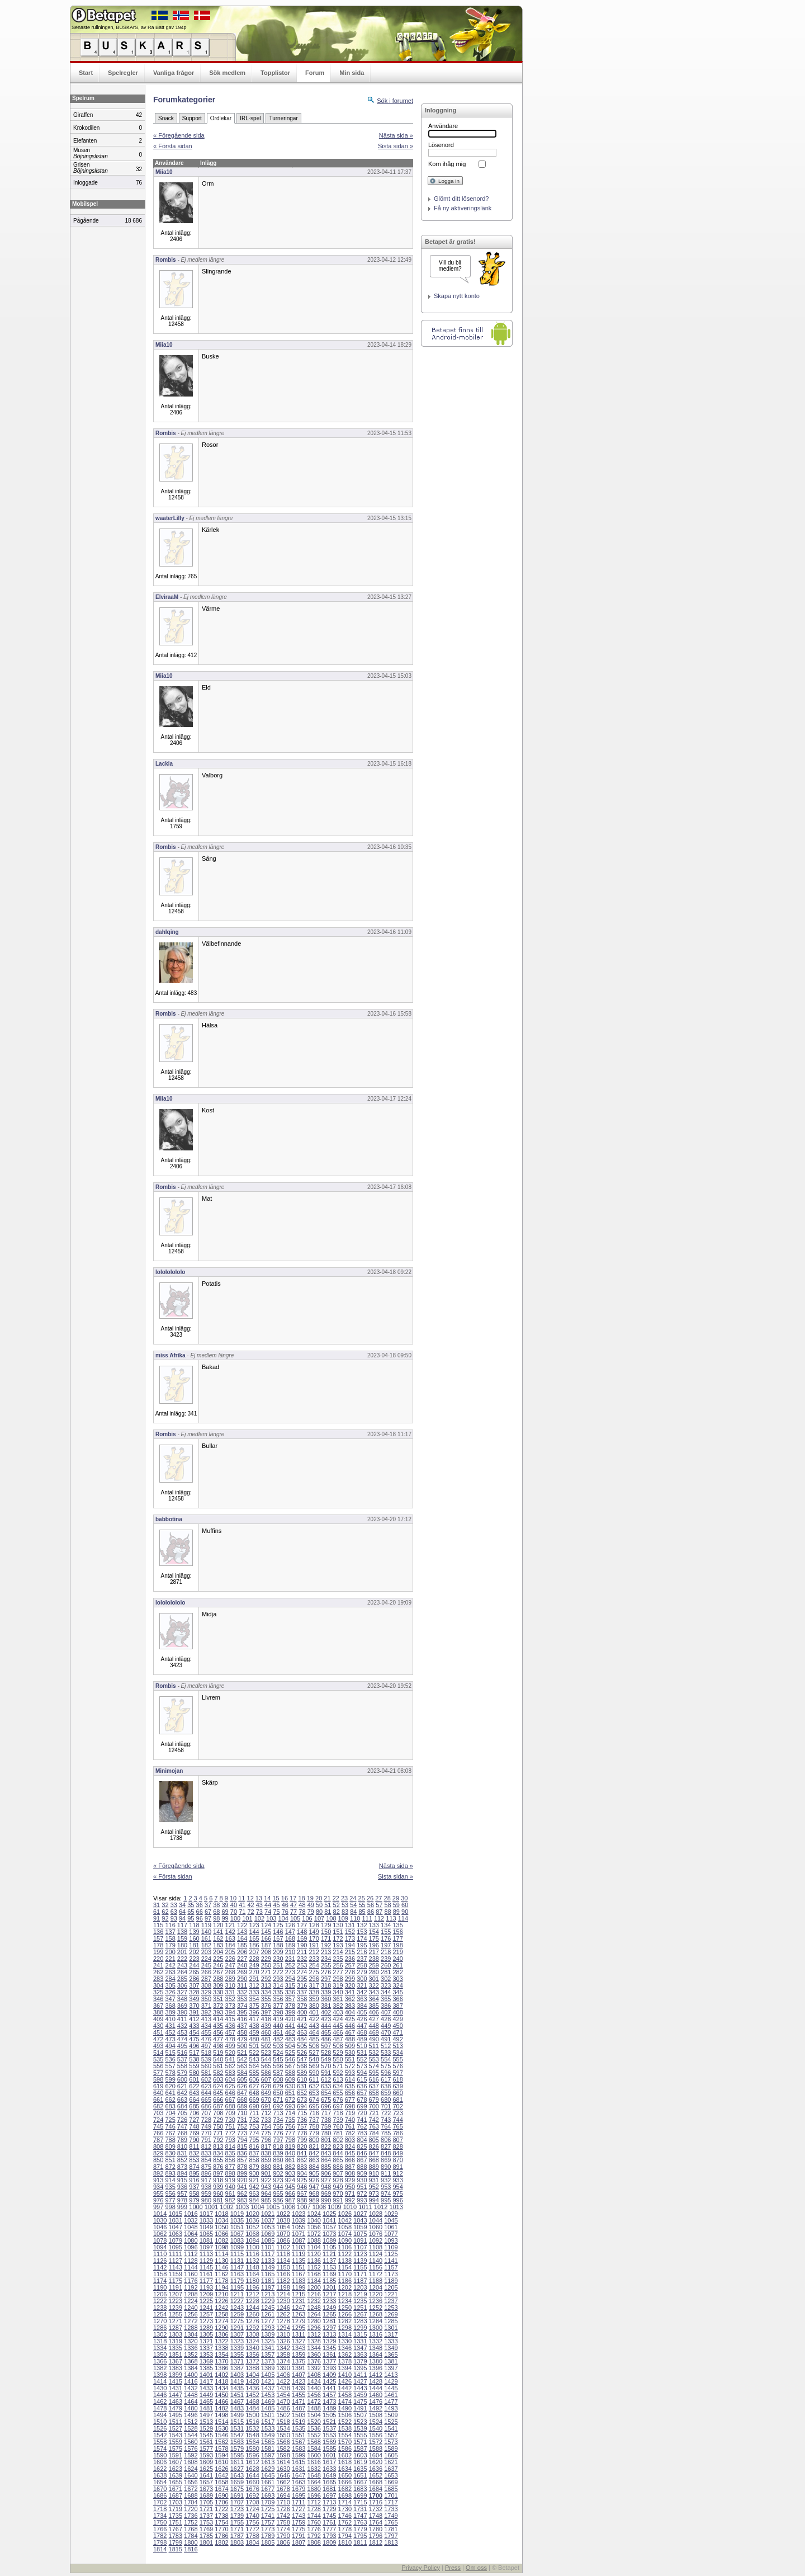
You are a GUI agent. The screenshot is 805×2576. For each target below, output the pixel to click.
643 (194, 2092)
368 (170, 2005)
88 (387, 1911)
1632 (313, 2468)
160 (194, 1938)
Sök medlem (227, 72)
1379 (360, 2361)
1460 (375, 2394)
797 (278, 2139)
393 (218, 2012)
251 (278, 1965)
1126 (160, 2260)
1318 (160, 2341)
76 (285, 1911)
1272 (190, 2321)
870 (397, 2160)
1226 (221, 2300)
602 (206, 2079)
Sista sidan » (395, 146)
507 (326, 2045)
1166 (283, 2274)
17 (293, 1898)
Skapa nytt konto (457, 295)
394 (230, 2012)
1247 (298, 2307)
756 (290, 2126)
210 (290, 1951)
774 (254, 2133)
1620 (375, 2462)
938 (206, 2186)
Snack (166, 118)
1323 (237, 2341)
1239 (175, 2307)
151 (338, 1931)
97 (208, 1918)
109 (343, 1918)
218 (386, 1951)
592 (338, 2072)
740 (350, 2119)
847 (374, 2153)
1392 (313, 2368)
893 (170, 2173)
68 (216, 1911)
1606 (160, 2462)
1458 (345, 2394)
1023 (298, 2213)
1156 (375, 2267)
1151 (298, 2267)
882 (290, 2166)
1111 (175, 2254)
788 (170, 2139)
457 (230, 2032)
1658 (221, 2482)
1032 (190, 2220)
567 (290, 2066)
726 (182, 2119)
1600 (313, 2455)
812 (206, 2146)
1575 (175, 2448)
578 (170, 2072)
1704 (190, 2502)
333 (254, 1992)
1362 (345, 2354)
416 (242, 2019)
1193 (206, 2287)
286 (194, 1978)
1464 (190, 2401)
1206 (160, 2294)
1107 (360, 2247)
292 (266, 1978)
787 (158, 2139)
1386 (221, 2368)
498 (218, 2045)
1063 (175, 2233)
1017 (206, 2213)
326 (170, 1992)
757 (302, 2126)
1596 (252, 2455)
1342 (283, 2347)
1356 (252, 2354)
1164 (252, 2274)
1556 (375, 2435)
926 (314, 2180)
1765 (390, 2522)
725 (170, 2119)
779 (314, 2133)
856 (230, 2160)
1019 (237, 2213)
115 (158, 1925)
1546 (221, 2435)
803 (350, 2139)
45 (276, 1905)
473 (170, 2039)
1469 (267, 2401)
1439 (298, 2388)
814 (230, 2146)
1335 (175, 2347)
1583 (298, 2448)
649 (266, 2092)
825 (362, 2146)
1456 (313, 2394)
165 (254, 1938)
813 (218, 2146)
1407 (298, 2374)
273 (290, 1972)
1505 (329, 2415)
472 (158, 2039)
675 (326, 2099)
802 (338, 2139)
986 (278, 2200)
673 (302, 2099)
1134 (283, 2260)
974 (386, 2193)
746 (170, 2126)
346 (158, 1998)
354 (254, 1998)
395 (242, 2012)
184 (230, 1945)
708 (218, 2113)
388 (158, 2012)
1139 (360, 2260)
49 (310, 1905)
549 (326, 2059)
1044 (375, 2220)
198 (397, 1945)
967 (302, 2193)
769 (194, 2133)
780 (326, 2133)
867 (362, 2160)
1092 (375, 2240)
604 (230, 2079)
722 (386, 2113)
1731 (360, 2509)
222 (182, 1958)
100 (235, 1918)
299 (350, 1978)
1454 (283, 2394)
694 (302, 2106)
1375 (298, 2361)
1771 (237, 2529)
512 (386, 2045)
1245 (267, 2307)
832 (194, 2153)
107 (319, 1918)
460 (266, 2032)
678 (362, 2099)
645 (218, 2092)
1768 (190, 2529)
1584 (313, 2448)
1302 (160, 2334)
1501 (267, 2415)
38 (216, 1905)
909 (362, 2173)
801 (326, 2139)
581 (206, 2072)
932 (386, 2180)
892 (158, 2173)
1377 (329, 2361)
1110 (160, 2254)
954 (397, 2186)
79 (310, 1911)
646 (230, 2092)
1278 (283, 2321)
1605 (390, 2455)
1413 (390, 2374)
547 (302, 2059)
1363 (360, 2354)
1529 (206, 2428)
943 (266, 2186)
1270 (160, 2321)
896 (206, 2173)
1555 (360, 2435)
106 (307, 1918)
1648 (313, 2475)
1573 (390, 2441)
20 (318, 1898)
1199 (298, 2287)
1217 (329, 2294)
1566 (283, 2441)
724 (158, 2119)
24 (352, 1898)
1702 (160, 2502)
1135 (298, 2260)
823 (338, 2146)
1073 (329, 2233)
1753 (206, 2522)
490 (374, 2039)
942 (254, 2186)
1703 (175, 2502)
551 (350, 2059)
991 (338, 2200)
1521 (329, 2421)
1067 (237, 2233)
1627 (237, 2468)
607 (266, 2079)
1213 (267, 2294)
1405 (267, 2374)
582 (218, 2072)
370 (194, 2005)
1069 (267, 2233)
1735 (175, 2515)
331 (230, 1992)
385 (374, 2005)
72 (250, 1911)
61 (156, 1911)
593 (350, 2072)
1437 (267, 2388)
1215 (298, 2294)
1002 (226, 2207)
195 (362, 1945)
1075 (360, 2233)
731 (242, 2119)
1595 (237, 2455)
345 (397, 1992)
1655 (175, 2482)
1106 (345, 2247)
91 (156, 1918)
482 (278, 2039)
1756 (252, 2522)
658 (374, 2092)
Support (192, 118)
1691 (237, 2495)
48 (302, 1905)
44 (267, 1905)
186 (254, 1945)
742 (374, 2119)
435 (218, 2025)
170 (314, 1938)
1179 (237, 2280)
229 (266, 1958)
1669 (390, 2482)
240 (397, 1958)
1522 (345, 2421)
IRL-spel (250, 118)
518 (206, 2052)
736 (302, 2119)
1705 (206, 2502)
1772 (252, 2529)
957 (182, 2193)
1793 (329, 2535)
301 (374, 1978)
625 (230, 2086)
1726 (283, 2509)
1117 (267, 2254)
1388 (252, 2368)
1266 (345, 2314)
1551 (298, 2435)
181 (194, 1945)
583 (230, 2072)
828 (397, 2146)
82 (336, 1911)
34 (182, 1905)
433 (194, 2025)
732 (254, 2119)
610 (302, 2079)
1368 (190, 2361)
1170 (345, 2274)
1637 (390, 2468)
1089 (329, 2240)
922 (266, 2180)
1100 (252, 2247)
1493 (390, 2408)
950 (350, 2186)
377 (278, 2005)
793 (230, 2139)
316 (302, 1985)
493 (158, 2045)
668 (242, 2099)
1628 (252, 2468)
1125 (390, 2254)
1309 (267, 2334)
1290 (221, 2327)
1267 (360, 2314)
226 (230, 1958)
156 (397, 1931)
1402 (221, 2374)
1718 (160, 2509)
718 (338, 2113)
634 (338, 2086)
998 (170, 2207)
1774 (283, 2529)
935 (170, 2186)
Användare (443, 125)
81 (327, 1911)
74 (267, 1911)
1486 (283, 2408)
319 (338, 1985)
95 (190, 1918)
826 (374, 2146)
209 (278, 1951)
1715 (360, 2502)
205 (230, 1951)
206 (242, 1951)
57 (379, 1905)
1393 (329, 2368)
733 (266, 2119)
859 (266, 2160)
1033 (206, 2220)
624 (218, 2086)
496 (194, 2045)
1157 (390, 2267)
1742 (283, 2515)
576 (397, 2066)
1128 (190, 2260)
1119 (298, 2254)
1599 (298, 2455)
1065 (206, 2233)
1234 (345, 2300)
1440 (313, 2388)
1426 (345, 2381)
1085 (267, 2240)
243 (182, 1965)
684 (182, 2106)
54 (353, 1905)
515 (170, 2052)
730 (230, 2119)
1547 (237, 2435)
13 (258, 1898)
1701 (390, 2495)
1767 (175, 2529)
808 (158, 2146)
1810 (345, 2542)
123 (254, 1925)
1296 (313, 2327)
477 (218, 2039)
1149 (267, 2267)
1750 (160, 2522)
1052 (252, 2227)
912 (397, 2173)
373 (230, 2005)
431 (170, 2025)
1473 (329, 2401)
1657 (206, 2482)
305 (170, 1985)
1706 (221, 2502)
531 (362, 2052)
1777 (329, 2529)
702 (397, 2106)
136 (158, 1931)
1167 (298, 2274)
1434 (221, 2388)
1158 (160, 2274)
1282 (345, 2321)
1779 (360, 2529)
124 (266, 1925)
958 (194, 2193)
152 (350, 1931)
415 (230, 2019)
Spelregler (123, 72)
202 (194, 1951)
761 (350, 2126)
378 (290, 2005)
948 (326, 2186)
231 (290, 1958)
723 (397, 2113)
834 (218, 2153)
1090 (345, 2240)
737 (314, 2119)
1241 (206, 2307)
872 (170, 2166)
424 (338, 2019)
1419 (237, 2381)
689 (242, 2106)
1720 (190, 2509)
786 (397, 2133)
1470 (283, 2401)
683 (170, 2106)
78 (302, 1911)
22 (336, 1898)
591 (326, 2072)
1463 (175, 2401)
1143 (175, 2267)
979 (194, 2200)
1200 (313, 2287)
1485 (267, 2408)
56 (370, 1905)
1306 (221, 2334)
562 (230, 2066)
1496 (190, 2415)
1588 (375, 2448)
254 (314, 1965)
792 (218, 2139)
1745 (329, 2515)
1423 (298, 2381)
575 (386, 2066)
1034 (221, 2220)
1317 (390, 2334)
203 (206, 1951)
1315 (360, 2334)
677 (350, 2099)
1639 (175, 2475)
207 (254, 1951)
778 (302, 2133)
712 (266, 2113)
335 (278, 1992)
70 (233, 1911)
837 (254, 2153)
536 (170, 2059)
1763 (360, 2522)
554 (386, 2059)
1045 (390, 2220)
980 (206, 2200)
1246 (283, 2307)
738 (326, 2119)
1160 (190, 2274)
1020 (252, 2213)
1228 (252, 2300)
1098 (221, 2247)
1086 (283, 2240)
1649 (329, 2475)
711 (254, 2113)
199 (158, 1951)
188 (278, 1945)
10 (233, 1898)
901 (266, 2173)
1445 (390, 2388)
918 (218, 2180)
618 (397, 2079)
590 (314, 2072)
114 (403, 1918)
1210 (221, 2294)
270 (254, 1972)
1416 (190, 2381)
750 (218, 2126)
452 (170, 2032)
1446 (160, 2394)
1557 (390, 2435)
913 (158, 2180)
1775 (298, 2529)
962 (242, 2193)
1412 (375, 2374)
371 (206, 2005)
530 (350, 2052)
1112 (190, 2254)
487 (338, 2039)
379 (302, 2005)
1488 (313, 2408)
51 (327, 1905)
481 (266, 2039)
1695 (298, 2495)
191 (314, 1945)
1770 (221, 2529)
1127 (175, 2260)
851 (170, 2160)
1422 (283, 2381)
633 (326, 2086)
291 (254, 1978)
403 (338, 2012)
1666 (345, 2482)
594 (362, 2072)
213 (326, 1951)
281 (386, 1972)
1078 (160, 2240)
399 (290, 2012)
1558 (160, 2441)
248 (242, 1965)
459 (254, 2032)
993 (362, 2200)
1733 (390, 2509)
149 (314, 1931)
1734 (160, 2515)
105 (295, 1918)
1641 (206, 2475)
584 (242, 2072)
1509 (390, 2415)
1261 (267, 2314)
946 (302, 2186)
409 (158, 2019)
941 (242, 2186)
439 (266, 2025)
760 (338, 2126)
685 (194, 2106)
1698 (345, 2495)
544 (266, 2059)
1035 (237, 2220)
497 (206, 2045)
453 (182, 2032)
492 (397, 2039)
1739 (237, 2515)
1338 (221, 2347)
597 (397, 2072)
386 (386, 2005)
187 (266, 1945)
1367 (175, 2361)
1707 (237, 2502)
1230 (283, 2300)
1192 (190, 2287)
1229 (267, 2300)
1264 (313, 2314)
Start (86, 72)
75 (276, 1911)
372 (218, 2005)
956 (170, 2193)
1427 (360, 2381)
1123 (360, 2254)
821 (314, 2146)
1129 (206, 2260)
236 (350, 1958)
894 (182, 2173)
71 (242, 1911)
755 (278, 2126)
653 (314, 2092)
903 (290, 2173)
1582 (283, 2448)
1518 (283, 2421)
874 (194, 2166)
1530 (221, 2428)
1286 (160, 2327)
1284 (375, 2321)
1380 (375, 2361)
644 (206, 2092)
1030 (160, 2220)
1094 (160, 2247)
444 (326, 2025)
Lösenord (441, 144)
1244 (252, 2307)
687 (218, 2106)
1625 (206, 2468)
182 (206, 1945)
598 (158, 2079)
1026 (345, 2213)
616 (374, 2079)
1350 (160, 2354)
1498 (221, 2415)
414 (218, 2019)
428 (386, 2019)
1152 (313, 2267)
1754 (221, 2522)
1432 (190, 2388)
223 (194, 1958)
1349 (390, 2347)
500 (242, 2045)
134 (386, 1925)
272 (278, 1972)
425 (350, 2019)
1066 (221, 2233)
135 (397, 1925)
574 (374, 2066)
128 (314, 1925)
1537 (329, 2428)
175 (374, 1938)
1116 (252, 2254)
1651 (360, 2475)
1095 (175, 2247)
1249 (329, 2307)
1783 (175, 2535)
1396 (375, 2368)
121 (230, 1925)
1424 (313, 2381)
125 (278, 1925)
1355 (237, 2354)
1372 (252, 2361)
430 (158, 2025)
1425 (329, 2381)
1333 (390, 2341)
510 (362, 2045)
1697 (329, 2495)
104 (283, 1918)
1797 (390, 2535)
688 (230, 2106)
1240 (190, 2307)
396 (254, 2012)
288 (218, 1978)
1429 (390, 2381)
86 (370, 1911)
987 (290, 2200)
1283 (360, 2321)
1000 (195, 2207)
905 (314, 2173)
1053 (267, 2227)
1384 (190, 2368)
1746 (345, 2515)
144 (254, 1931)
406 (374, 2012)
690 (254, 2106)
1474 (345, 2401)
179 (170, 1945)
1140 (375, 2260)
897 (218, 2173)
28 (387, 1898)
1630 (283, 2468)
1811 (360, 2542)
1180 (252, 2280)
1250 (345, 2307)
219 (397, 1951)
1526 (160, 2428)
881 (278, 2166)
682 (158, 2106)
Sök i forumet (395, 100)
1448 (190, 2394)
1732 (375, 2509)
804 (362, 2139)
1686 (160, 2495)
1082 (221, 2240)
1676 (252, 2488)
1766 (160, 2529)
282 (397, 1972)
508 (338, 2045)
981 (218, 2200)
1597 (267, 2455)
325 (158, 1992)
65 (190, 1911)
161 (206, 1938)
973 (374, 2193)
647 (242, 2092)
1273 (206, 2321)
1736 (190, 2515)
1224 (190, 2300)
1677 (267, 2488)
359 (314, 1998)
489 (362, 2039)
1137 (329, 2260)
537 (182, 2059)
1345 (329, 2347)
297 (326, 1978)
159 (182, 1938)
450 (397, 2025)
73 (259, 1911)
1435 (237, 2388)
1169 (329, 2274)
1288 (190, 2327)
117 (182, 1925)
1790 (283, 2535)
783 (362, 2133)
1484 (252, 2408)
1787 (237, 2535)
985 (266, 2200)
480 (254, 2039)
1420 (252, 2381)
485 (314, 2039)
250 (266, 1965)
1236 (375, 2300)
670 (266, 2099)
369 (182, 2005)
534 (397, 2052)
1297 (329, 2327)
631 (302, 2086)
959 (206, 2193)
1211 (237, 2294)
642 (182, 2092)
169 (302, 1938)
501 (254, 2045)
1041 (329, 2220)
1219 (360, 2294)
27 (378, 1898)
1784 (190, 2535)
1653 (390, 2475)
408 (397, 2012)
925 (302, 2180)
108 (331, 1918)
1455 (298, 2394)
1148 (252, 2267)
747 (182, 2126)
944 (278, 2186)
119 (206, 1925)
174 (362, 1938)
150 (326, 1931)
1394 (345, 2368)
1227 (237, 2300)
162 (218, 1938)
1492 (375, 2408)
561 (218, 2066)
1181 (267, 2280)
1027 (360, 2213)
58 (387, 1905)
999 (182, 2207)
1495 (175, 2415)
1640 (190, 2475)
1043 (360, 2220)
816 (254, 2146)
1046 (160, 2227)
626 (242, 2086)
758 (314, 2126)
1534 (283, 2428)
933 (397, 2180)
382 (338, 2005)
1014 (160, 2213)
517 (194, 2052)
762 (362, 2126)
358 (302, 1998)
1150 (283, 2267)
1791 (298, 2535)
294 (290, 1978)
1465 (206, 2401)
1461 (390, 2394)
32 (165, 1905)
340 (338, 1992)
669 (254, 2099)
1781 (390, 2529)
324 (397, 1985)
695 (314, 2106)
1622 (160, 2468)
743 (386, 2119)
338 (314, 1992)
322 (374, 1985)
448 (374, 2025)
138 (182, 1931)
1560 (190, 2441)
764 (386, 2126)
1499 (237, 2415)
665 (206, 2099)
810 (182, 2146)
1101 (267, 2247)
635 (350, 2086)
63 (174, 1911)
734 (278, 2119)
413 (206, 2019)
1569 (329, 2441)
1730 (345, 2509)
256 (338, 1965)
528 (326, 2052)
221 (170, 1958)
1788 (252, 2535)
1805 (267, 2542)
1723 (237, 2509)
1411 (360, 2374)
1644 (252, 2475)
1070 (283, 2233)
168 (290, 1938)
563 (242, 2066)
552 (362, 2059)
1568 (313, 2441)
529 (338, 2052)
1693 (267, 2495)
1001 (211, 2207)
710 (242, 2113)
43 (259, 1905)
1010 (350, 2207)
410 (170, 2019)
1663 (298, 2482)
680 (386, 2099)
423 (326, 2019)
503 (278, 2045)
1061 (390, 2227)
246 (218, 1965)
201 (182, 1951)
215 (350, 1951)
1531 (237, 2428)
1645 (267, 2475)
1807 (298, 2542)
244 (194, 1965)
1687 (175, 2495)
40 (233, 1905)
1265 (329, 2314)
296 (314, 1978)
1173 (390, 2274)
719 (350, 2113)
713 (278, 2113)
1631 (298, 2468)
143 (242, 1931)
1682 (345, 2488)
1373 (267, 2361)
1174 (160, 2280)
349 (194, 1998)
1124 (375, 2254)
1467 (237, 2401)
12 (250, 1898)
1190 (160, 2287)
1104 (313, 2247)
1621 (390, 2462)
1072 (313, 2233)
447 (362, 2025)
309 (218, 1985)
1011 (365, 2207)
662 (170, 2099)
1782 (160, 2535)
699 (362, 2106)
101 (247, 1918)
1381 (390, 2361)
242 (170, 1965)
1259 (237, 2314)
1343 (298, 2347)
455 (206, 2032)
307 (194, 1985)
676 (338, 2099)
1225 (206, 2300)
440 (278, 2025)
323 (386, 1985)
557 (170, 2066)
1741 (267, 2515)
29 (395, 1898)
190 (302, 1945)
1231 (298, 2300)
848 (386, 2153)
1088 (313, 2240)
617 (386, 2079)
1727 (298, 2509)
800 (314, 2139)
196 (374, 1945)
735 (290, 2119)
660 (397, 2092)
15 (275, 1898)
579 (182, 2072)
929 (350, 2180)
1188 (375, 2280)
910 (374, 2173)
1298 (345, 2327)
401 (314, 2012)
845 (350, 2153)
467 (350, 2032)
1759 (298, 2522)
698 (350, 2106)
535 (158, 2059)
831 (182, 2153)
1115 (237, 2254)
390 (182, 2012)
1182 (283, 2280)
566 (278, 2066)
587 (278, 2072)
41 (242, 1905)
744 (397, 2119)
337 (302, 1992)
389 (170, 2012)
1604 (375, 2455)
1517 (267, 2421)
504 (290, 2045)
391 (194, 2012)
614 (350, 2079)
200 (170, 1951)
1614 (283, 2462)
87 (379, 1911)
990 (326, 2200)
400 (302, 2012)
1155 (360, 2267)
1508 (375, 2415)
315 (290, 1985)
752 (242, 2126)
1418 (221, 2381)
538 (194, 2059)
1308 (252, 2334)
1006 (288, 2207)
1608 (190, 2462)
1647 (298, 2475)
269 (242, 1972)
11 (241, 1898)
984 (254, 2200)
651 (290, 2092)
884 (314, 2166)
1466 (221, 2401)
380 (314, 2005)
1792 (313, 2535)
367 (158, 2005)
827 (386, 2146)
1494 (160, 2415)
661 (158, 2099)
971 (350, 2193)
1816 (190, 2549)
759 (326, 2126)
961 (230, 2193)
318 (326, 1985)
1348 (375, 2347)
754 (266, 2126)
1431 (175, 2388)
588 (290, 2072)
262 (158, 1972)
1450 (221, 2394)
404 (350, 2012)
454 (194, 2032)
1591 (175, 2455)
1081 (206, 2240)
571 (338, 2066)
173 (350, 1938)
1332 (375, 2341)
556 (158, 2066)
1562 (221, 2441)
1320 (190, 2341)
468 (362, 2032)
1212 (252, 2294)
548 (314, 2059)
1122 (345, 2254)
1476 (375, 2401)
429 (397, 2019)
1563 (237, 2441)
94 (182, 1918)
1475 (360, 2401)
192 (326, 1945)
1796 (375, 2535)
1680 (313, 2488)
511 (374, 2045)
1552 (313, 2435)
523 (266, 2052)
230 (278, 1958)
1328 (313, 2341)
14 (267, 1898)
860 (278, 2160)
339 (326, 1992)
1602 (345, 2455)
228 (254, 1958)
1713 (329, 2502)
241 (158, 1965)
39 (225, 1905)
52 (336, 1905)
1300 (375, 2327)
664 (194, 2099)
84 (353, 1911)
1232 (313, 2300)
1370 (221, 2361)
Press (453, 2567)
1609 (206, 2462)
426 (362, 2019)
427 (374, 2019)
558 (182, 2066)
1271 (175, 2321)
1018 (221, 2213)
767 (170, 2133)
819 (290, 2146)
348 (182, 1998)
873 (182, 2166)
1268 (375, 2314)
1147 (237, 2267)
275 (314, 1972)
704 (170, 2113)
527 (314, 2052)
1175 (175, 2280)
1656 (190, 2482)
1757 (267, 2522)
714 (290, 2113)
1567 (298, 2441)
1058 (345, 2227)
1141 (390, 2260)
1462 (160, 2401)
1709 (267, 2502)
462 (290, 2032)
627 (254, 2086)
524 (278, 2052)
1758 (283, 2522)
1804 (252, 2542)
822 (326, 2146)
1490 (345, 2408)
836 (242, 2153)
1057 (329, 2227)
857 (242, 2160)
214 (338, 1951)
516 (182, 2052)
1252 (375, 2307)
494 (170, 2045)
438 (254, 2025)
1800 (190, 2542)
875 (206, 2166)
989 (314, 2200)
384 (362, 2005)
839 (278, 2153)
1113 (206, 2254)
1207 (175, 2294)
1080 (190, 2240)
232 (302, 1958)
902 (278, 2173)
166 (266, 1938)
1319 (175, 2341)
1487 (298, 2408)
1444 (375, 2388)
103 (271, 1918)
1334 (160, 2347)
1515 (237, 2421)
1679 (298, 2488)
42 (250, 1905)
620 (170, 2086)
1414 (160, 2381)
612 (326, 2079)
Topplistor (275, 72)
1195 (237, 2287)
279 (362, 1972)
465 (326, 2032)
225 (218, 1958)
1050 (221, 2227)
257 (350, 1965)
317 (314, 1985)
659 (386, 2092)
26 (370, 1898)
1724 (252, 2509)
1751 (175, 2522)
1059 (360, 2227)
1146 (221, 2267)
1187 (360, 2280)
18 (301, 1898)
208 (266, 1951)
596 (386, 2072)
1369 (206, 2361)
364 (374, 1998)
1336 (190, 2347)
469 (374, 2032)
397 (266, 2012)
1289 (206, 2327)
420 (290, 2019)
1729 (329, 2509)
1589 (390, 2448)
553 (374, 2059)
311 (242, 1985)
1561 (206, 2441)
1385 (206, 2368)
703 (158, 2113)
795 (254, 2139)
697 (338, 2106)
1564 (252, 2441)
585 (254, 2072)
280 (374, 1972)
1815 (175, 2549)
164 (242, 1938)
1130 (221, 2260)
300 (362, 1978)
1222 (160, 2300)
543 (254, 2059)
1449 (206, 2394)
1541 (390, 2428)
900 (254, 2173)
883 (302, 2166)
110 (355, 1918)
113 (391, 1918)
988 (302, 2200)
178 (158, 1945)
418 (266, 2019)
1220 (375, 2294)
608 (278, 2079)
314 (278, 1985)
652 (302, 2092)
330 (218, 1992)
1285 (390, 2321)
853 (194, 2160)
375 (254, 2005)
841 (302, 2153)
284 (170, 1978)
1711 (298, 2502)
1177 (206, 2280)
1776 (313, 2529)
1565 (267, 2441)
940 (230, 2186)
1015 (175, 2213)
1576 (190, 2448)
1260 (252, 2314)
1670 (160, 2488)
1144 (190, 2267)
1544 (190, 2435)
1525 (390, 2421)
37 (208, 1905)
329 (206, 1992)
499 (230, 2045)
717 (326, 2113)
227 (242, 1958)
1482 (221, 2408)
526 (302, 2052)
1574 (160, 2448)
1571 (360, 2441)
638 (386, 2086)
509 (350, 2045)
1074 (345, 2233)
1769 (206, 2529)
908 (350, 2173)
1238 (160, 2307)
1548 (252, 2435)
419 (278, 2019)
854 (206, 2160)
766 (158, 2133)
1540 (375, 2428)
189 (290, 1945)
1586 (345, 2448)
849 (397, 2153)
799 (302, 2139)
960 (218, 2193)
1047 (175, 2227)
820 (302, 2146)
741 (362, 2119)
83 (345, 1911)
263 (170, 1972)
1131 (237, 2260)
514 (158, 2052)
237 (362, 1958)
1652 (375, 2475)
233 (314, 1958)
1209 (206, 2294)
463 (302, 2032)
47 (293, 1905)
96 (199, 1918)
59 (396, 1905)
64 (182, 1911)
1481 (206, 2408)
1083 (237, 2240)
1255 (175, 2314)
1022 (283, 2213)
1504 (313, 2415)
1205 (390, 2287)
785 (386, 2133)
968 (314, 2193)
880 (266, 2166)
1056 (313, 2227)
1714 (345, 2502)
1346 (345, 2347)
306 (182, 1985)
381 (326, 2005)
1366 (160, 2361)
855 (218, 2160)
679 (374, 2099)
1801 (206, 2542)
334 (266, 1992)
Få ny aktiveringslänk (462, 208)
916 (194, 2180)
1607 (175, 2462)
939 (218, 2186)
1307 (237, 2334)
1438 (283, 2388)
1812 (375, 2542)
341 (350, 1992)
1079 (175, 2240)
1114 (221, 2254)
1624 (190, 2468)
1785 (206, 2535)
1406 (283, 2374)
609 (290, 2079)
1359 (298, 2354)
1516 (252, 2421)
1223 (175, 2300)
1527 (175, 2428)
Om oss (476, 2567)
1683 (360, 2488)
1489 (329, 2408)
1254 (160, 2314)
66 (199, 1911)
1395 (360, 2368)
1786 (221, 2535)
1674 (221, 2488)
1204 (375, 2287)
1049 (206, 2227)
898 (230, 2173)
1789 (267, 2535)
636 (362, 2086)
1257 (206, 2314)
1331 (360, 2341)
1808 (313, 2542)
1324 (252, 2341)
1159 (175, 2274)
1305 (206, 2334)
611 (314, 2079)
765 (397, 2126)
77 (293, 1911)
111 (367, 1918)
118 (194, 1925)
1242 (221, 2307)
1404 (252, 2374)
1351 (175, 2354)
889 (374, 2166)
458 (242, 2032)
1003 (242, 2207)
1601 (329, 2455)
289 (230, 1978)
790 (194, 2139)
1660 (252, 2482)
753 (254, 2126)
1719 (175, 2509)
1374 (283, 2361)
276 (326, 1972)
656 (350, 2092)
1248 (313, 2307)
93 (174, 1918)
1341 (267, 2347)
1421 (267, 2381)
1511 (175, 2421)
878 (242, 2166)
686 (206, 2106)
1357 (267, 2354)
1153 (329, 2267)
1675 (237, 2488)
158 (170, 1938)
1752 (190, 2522)
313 (266, 1985)
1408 (313, 2374)
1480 (190, 2408)
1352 (190, 2354)
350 (206, 1998)
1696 (313, 2495)
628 (266, 2086)
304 (158, 1985)
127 (302, 1925)
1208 (190, 2294)
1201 (329, 2287)
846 (362, 2153)
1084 (252, 2240)
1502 (283, 2415)
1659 (237, 2482)
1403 (237, 2374)
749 (206, 2126)
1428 (375, 2381)
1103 (298, 2247)
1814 (160, 2549)
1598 (283, 2455)
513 (397, 2045)
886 (338, 2166)
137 (170, 1931)
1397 (390, 2368)
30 (404, 1898)
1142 (160, 2267)
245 (206, 1965)
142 (230, 1931)
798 (290, 2139)
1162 (221, 2274)
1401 (206, 2374)
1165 (267, 2274)
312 (254, 1985)
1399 (175, 2374)
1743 (298, 2515)
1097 (206, 2247)
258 (362, 1965)
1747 (360, 2515)
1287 (175, 2327)
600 (182, 2079)
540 (218, 2059)
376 (266, 2005)
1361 (329, 2354)
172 (338, 1938)
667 (230, 2099)
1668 (375, 2482)
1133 (267, 2260)
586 (266, 2072)
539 (206, 2059)
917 (206, 2180)
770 (206, 2133)
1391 (298, 2368)
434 (206, 2025)
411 (182, 2019)
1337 (206, 2347)
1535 (298, 2428)
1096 (190, 2247)
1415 (175, 2381)
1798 (160, 2542)
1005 (273, 2207)
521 (242, 2052)
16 (284, 1898)
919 (230, 2180)
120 (218, 1925)
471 (397, 2032)
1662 (283, 2482)
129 (326, 1925)
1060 (375, 2227)
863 (314, 2160)
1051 (237, 2227)
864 (326, 2160)
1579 (237, 2448)
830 (170, 2153)
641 (170, 2092)
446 (350, 2025)
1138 (345, 2260)
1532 (252, 2428)
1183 (298, 2280)
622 (194, 2086)
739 (338, 2119)
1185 (329, 2280)
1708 (252, 2502)
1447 (175, 2394)
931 (374, 2180)
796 (266, 2139)
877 (230, 2166)
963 (254, 2193)
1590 (160, 2455)
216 (362, 1951)
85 (362, 1911)
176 (386, 1938)
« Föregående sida (179, 135)
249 (254, 1965)
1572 (375, 2441)
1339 (237, 2347)
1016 (190, 2213)
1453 (267, 2394)
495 (182, 2045)
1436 (252, 2388)
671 (278, 2099)
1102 (283, 2247)
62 (165, 1911)
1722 (221, 2509)
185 (242, 1945)
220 (158, 1958)
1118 (283, 2254)
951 (362, 2186)
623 (206, 2086)
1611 (237, 2462)
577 (158, 2072)
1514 (221, 2421)
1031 (175, 2220)
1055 (298, 2227)
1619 (360, 2462)
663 (182, 2099)
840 (290, 2153)
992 (350, 2200)
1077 (390, 2233)
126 (290, 1925)
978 (182, 2200)
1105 (329, 2247)
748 (194, 2126)
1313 (329, 2334)
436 (230, 2025)
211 (302, 1951)
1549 (267, 2435)
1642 (221, 2475)
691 (266, 2106)
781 (338, 2133)
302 (386, 1978)
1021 (267, 2213)
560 (206, 2066)
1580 (252, 2448)
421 (302, 2019)
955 (158, 2193)
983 (242, 2200)
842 (314, 2153)
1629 (267, 2468)
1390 (283, 2368)
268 (230, 1972)
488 (350, 2039)
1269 (390, 2314)
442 (302, 2025)
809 (170, 2146)
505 (302, 2045)
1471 (298, 2401)
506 (314, 2045)
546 (290, 2059)
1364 (375, 2354)
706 (194, 2113)
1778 (345, 2529)
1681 (329, 2488)
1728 (313, 2509)
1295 (298, 2327)
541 (230, 2059)
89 (396, 1911)
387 (397, 2005)
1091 (360, 2240)
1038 (283, 2220)
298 (338, 1978)
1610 (221, 2462)
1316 (375, 2334)
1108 (375, 2247)
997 (158, 2207)
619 (158, 2086)
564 (254, 2066)
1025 (329, 2213)
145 (266, 1931)
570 (326, 2066)
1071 (298, 2233)
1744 (313, 2515)
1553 (329, 2435)
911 (386, 2173)
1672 (190, 2488)
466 (338, 2032)
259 (374, 1965)
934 (158, 2186)
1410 (345, 2374)
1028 (375, 2213)
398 (278, 2012)
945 (290, 2186)
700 (374, 2106)
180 (182, 1945)
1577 (206, 2448)
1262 (283, 2314)
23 (344, 1898)
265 (194, 1972)
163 (230, 1938)
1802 (221, 2542)
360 (326, 1998)
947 (314, 2186)
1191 (175, 2287)
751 (230, 2126)
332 (242, 1992)
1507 (360, 2415)
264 (182, 1972)
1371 (237, 2361)
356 (278, 1998)
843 (326, 2153)
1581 (267, 2448)
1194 (221, 2287)
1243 (237, 2307)
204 (218, 1951)
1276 (252, 2321)
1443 (360, 2388)
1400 (190, 2374)
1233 (329, 2300)
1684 (375, 2488)
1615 (298, 2462)
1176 (190, 2280)
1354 (221, 2354)
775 (266, 2133)
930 (362, 2180)
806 (386, 2139)
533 (386, 2052)
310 (230, 1985)
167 (278, 1938)
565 (266, 2066)
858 (254, 2160)
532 (374, 2052)
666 (218, 2099)
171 (326, 1938)
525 (290, 2052)
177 (397, 1938)
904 (302, 2173)
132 (362, 1925)
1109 (390, 2247)
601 (194, 2079)
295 (302, 1978)
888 (362, 2166)
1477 (390, 2401)
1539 (360, 2428)
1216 (313, 2294)
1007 (303, 2207)
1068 (252, 2233)
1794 (345, 2535)
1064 (190, 2233)
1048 (190, 2227)
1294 (283, 2327)
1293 (267, 2327)
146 (278, 1931)
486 (326, 2039)
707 (206, 2113)
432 (182, 2025)
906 (326, 2173)
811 (194, 2146)
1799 (175, 2542)
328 (194, 1992)
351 (218, 1998)
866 (350, 2160)
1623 (175, 2468)
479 (242, 2039)
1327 (298, 2341)
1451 (237, 2394)
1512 (190, 2421)
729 (218, 2119)
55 (362, 1905)
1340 (252, 2347)
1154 (345, 2267)
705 (182, 2113)
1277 (267, 2321)
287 (206, 1978)
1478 (160, 2408)
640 (158, 2092)
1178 (221, 2280)
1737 (206, 2515)
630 (290, 2086)
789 (182, 2139)
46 (285, 1905)
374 (242, 2005)
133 (374, 1925)
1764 (375, 2522)
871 (158, 2166)
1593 (206, 2455)
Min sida (351, 72)
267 (218, 1972)
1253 (390, 2307)
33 (174, 1905)
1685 (390, 2488)
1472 (313, 2401)
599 (170, 2079)
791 (206, 2139)
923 (278, 2180)
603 (218, 2079)
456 (218, 2032)
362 (350, 1998)
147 (290, 1931)
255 (326, 1965)
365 (386, 1998)
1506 (345, 2415)
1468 (252, 2401)
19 (310, 1898)
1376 (313, 2361)
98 (216, 1918)
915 (182, 2180)
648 (254, 2092)
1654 (160, 2482)
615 (362, 2079)
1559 (175, 2441)
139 (194, 1931)
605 (242, 2079)
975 (397, 2193)
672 (290, 2099)
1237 (390, 2300)
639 (397, 2086)
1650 (345, 2475)
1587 (360, 2448)
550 (338, 2059)
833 (206, 2153)
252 (290, 1965)
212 (314, 1951)
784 (374, 2133)
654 (326, 2092)
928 (338, 2180)
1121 (329, 2254)
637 (374, 2086)
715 (302, 2113)
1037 (267, 2220)
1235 (360, 2300)
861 (290, 2160)
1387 (237, 2368)
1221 (390, 2294)
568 (302, 2066)
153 (362, 1931)
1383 (175, 2368)
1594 (221, 2455)
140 (206, 1931)
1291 (237, 2327)
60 (404, 1905)
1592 (190, 2455)
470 (386, 2032)
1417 (206, 2381)
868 (374, 2160)
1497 (206, 2415)
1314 (345, 2334)
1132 (252, 2260)
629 (278, 2086)
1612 (252, 2462)
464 (314, 2032)
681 (397, 2099)
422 (314, 2019)
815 (242, 2146)
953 (386, 2186)
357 (290, 1998)
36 (199, 1905)
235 (338, 1958)
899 (242, 2173)
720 (362, 2113)
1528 (190, 2428)
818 (278, 2146)
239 (386, 1958)
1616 (313, 2462)
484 (302, 2039)
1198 (283, 2287)
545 (278, 2059)
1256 (190, 2314)
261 (397, 1965)
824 (350, 2146)
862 (302, 2160)
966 (290, 2193)
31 (156, 1905)
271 (266, 1972)
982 (230, 2200)
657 (362, 2092)
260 (386, 1965)
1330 (345, 2341)
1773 (267, 2529)
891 (397, 2166)
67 (208, 1911)
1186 (345, 2280)
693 (290, 2106)
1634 (345, 2468)
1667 (360, 2482)
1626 (221, 2468)
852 (182, 2160)
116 (170, 1925)
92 (165, 1918)
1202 (345, 2287)
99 (225, 1918)
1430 (160, 2388)
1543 (175, 2435)
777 (290, 2133)
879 (254, 2166)
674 (314, 2099)
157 (158, 1938)
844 (338, 2153)
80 (319, 1911)
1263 (298, 2314)
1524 (375, 2421)
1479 (175, 2408)
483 (290, 2039)
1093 (390, 2240)
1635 (360, 2468)
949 (338, 2186)
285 (182, 1978)
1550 (283, 2435)
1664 (313, 2482)
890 (386, 2166)
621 (182, 2086)
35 (190, 1905)
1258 (221, 2314)
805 (374, 2139)
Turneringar (283, 118)
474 (182, 2039)
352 (230, 1998)
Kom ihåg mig (447, 164)
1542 (160, 2435)
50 (319, 1905)
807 (397, 2139)
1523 (360, 2421)
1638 (160, 2475)
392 (206, 2012)
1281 (329, 2321)
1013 (395, 2207)
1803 (237, 2542)
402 (326, 2012)
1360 (313, 2354)
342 (362, 1992)
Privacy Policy (420, 2567)
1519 (298, 2421)
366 (397, 1998)
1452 (252, 2394)
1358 (283, 2354)
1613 (267, 2462)
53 (345, 1905)
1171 (360, 2274)
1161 (206, 2274)
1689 (206, 2495)
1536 (313, 2428)
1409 (329, 2374)
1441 (329, 2388)
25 (361, 1898)
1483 (237, 2408)
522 (254, 2052)
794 (242, 2139)
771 (218, 2133)
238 (374, 1958)
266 (206, 1972)
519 (218, 2052)
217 (374, 1951)
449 (386, 2025)
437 (242, 2025)
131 (350, 1925)
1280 (313, 2321)
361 (338, 1998)
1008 (319, 2207)
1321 (206, 2341)
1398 (160, 2374)
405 (362, 2012)
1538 (345, 2428)
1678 (283, 2488)
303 (397, 1978)
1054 (283, 2227)
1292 (252, 2327)
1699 (360, 2495)
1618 (345, 2462)
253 (302, 1965)
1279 (298, 2321)
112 (379, 1918)
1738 (221, 2515)
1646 (283, 2475)
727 (194, 2119)
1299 (360, 2327)
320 (350, 1985)
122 (242, 1925)
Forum (314, 72)
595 (374, 2072)
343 (374, 1992)
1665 (329, 2482)
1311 (298, 2334)
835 (230, 2153)
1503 (298, 2415)
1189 (390, 2280)
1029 (390, 2213)
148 (302, 1931)
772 (230, 2133)
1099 (237, 2247)
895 (194, 2173)
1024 (313, 2213)
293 (278, 1978)
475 (194, 2039)
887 (350, 2166)
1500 (252, 2415)
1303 (175, 2334)
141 (218, 1931)
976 (158, 2200)
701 (386, 2106)
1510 (160, 2421)
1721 (206, 2509)
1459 (360, 2394)
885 (326, 2166)
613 (338, 2079)
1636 (375, 2468)
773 (242, 2133)
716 (314, 2113)
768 (182, 2133)
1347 (360, 2347)
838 (266, 2153)
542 (242, 2059)
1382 (160, 2368)
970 (338, 2193)
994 (374, 2200)
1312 (313, 2334)
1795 (360, 2535)
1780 (375, 2529)
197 (386, 1945)
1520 (313, 2421)
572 (350, 2066)
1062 (160, 2233)
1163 (237, 2274)
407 (386, 2012)
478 (230, 2039)
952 (374, 2186)
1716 (375, 2502)
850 (158, 2160)
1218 (345, 2294)
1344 (313, 2347)
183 (218, 1945)
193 (338, 1945)
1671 (175, 2488)
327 (182, 1992)
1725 (267, 2509)
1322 (221, 2341)
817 (266, 2146)
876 (218, 2166)
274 (302, 1972)
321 (362, 1985)
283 (158, 1978)
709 (230, 2113)
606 (254, 2079)
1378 (345, 2361)
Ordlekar (220, 118)
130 (338, 1925)
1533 (267, 2428)
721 (374, 2113)
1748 (375, 2515)
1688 (190, 2495)
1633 (329, 2468)
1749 (390, 2515)
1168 (313, 2274)
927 (326, 2180)
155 (386, 1931)
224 (206, 1958)
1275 (237, 2321)
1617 (329, 2462)
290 (242, 1978)
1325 (267, 2341)
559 (194, 2066)
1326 (283, 2341)
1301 (390, 2327)
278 (350, 1972)
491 (386, 2039)
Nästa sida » (396, 135)
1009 (334, 2207)
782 (350, 2133)
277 (338, 1972)
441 (290, 2025)
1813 (390, 2542)
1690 (221, 2495)
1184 (313, 2280)
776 (278, 2133)
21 (327, 1898)
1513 (206, 2421)
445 (338, 2025)
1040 (313, 2220)
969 (326, 2193)
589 (302, 2072)
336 (290, 1992)
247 (230, 1965)
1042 (345, 2220)
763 (374, 2126)
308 (206, 1985)
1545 (206, 2435)
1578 (221, 2448)
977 (170, 2200)
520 (230, 2052)
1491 (360, 2408)
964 (266, 2193)
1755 (237, 2522)
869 (386, 2160)
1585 (329, 2448)
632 (314, 2086)
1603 (360, 2455)
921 (254, 2180)
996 (397, 2200)
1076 (375, 2233)
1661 (267, 2482)
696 (326, 2106)
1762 (345, 2522)
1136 (313, 2260)
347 (170, 1998)
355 (266, 1998)
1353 (206, 2354)
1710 (283, 2502)
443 (314, 2025)
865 (338, 2160)
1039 (298, 2220)
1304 (190, 2334)
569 (314, 2066)
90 (404, 1911)
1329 (329, 2341)
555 (397, 2059)
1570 (345, 2441)
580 (194, 2072)
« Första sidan (172, 146)
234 (326, 1958)
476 (206, 2039)
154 (374, 1931)
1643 (237, 2475)
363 (362, 1998)
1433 (206, 2388)
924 (290, 2180)
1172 (375, 2274)
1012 (380, 2207)
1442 (345, 2388)
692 (278, 2106)
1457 (329, 2394)
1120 (313, 2254)
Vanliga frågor (173, 72)
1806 (283, 2542)
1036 (252, 2220)
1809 (329, 2542)
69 (225, 1911)
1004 (257, 2207)
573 (362, 2066)
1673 (206, 2488)
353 (242, 1998)
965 (278, 2193)
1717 (390, 2502)
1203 (360, 2287)
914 (170, 2180)
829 (158, 2153)
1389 (267, 2368)
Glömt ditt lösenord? (461, 198)
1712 (313, 2502)
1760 (313, 2522)
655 (338, 2092)
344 (386, 1992)
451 (158, 2032)
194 (350, 1945)
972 (362, 2193)
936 (182, 2186)
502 (266, 2045)
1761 (329, 2522)
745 (158, 2126)
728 (206, 2119)
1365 (390, 2354)
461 (278, 2032)
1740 (252, 2515)
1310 (283, 2334)
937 (194, 2186)
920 (242, 2180)
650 (278, 2092)
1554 (345, 2435)
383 (350, 2005)
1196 (252, 2287)
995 (386, 2200)
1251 (360, 2307)
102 (259, 1918)
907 (338, 2173)
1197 (267, 2287)
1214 (283, 2294)
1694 (283, 2495)
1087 (298, 2240)
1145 (206, 2267)
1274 (221, 2321)
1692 (252, 2495)
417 (254, 2019)
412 (194, 2019)
